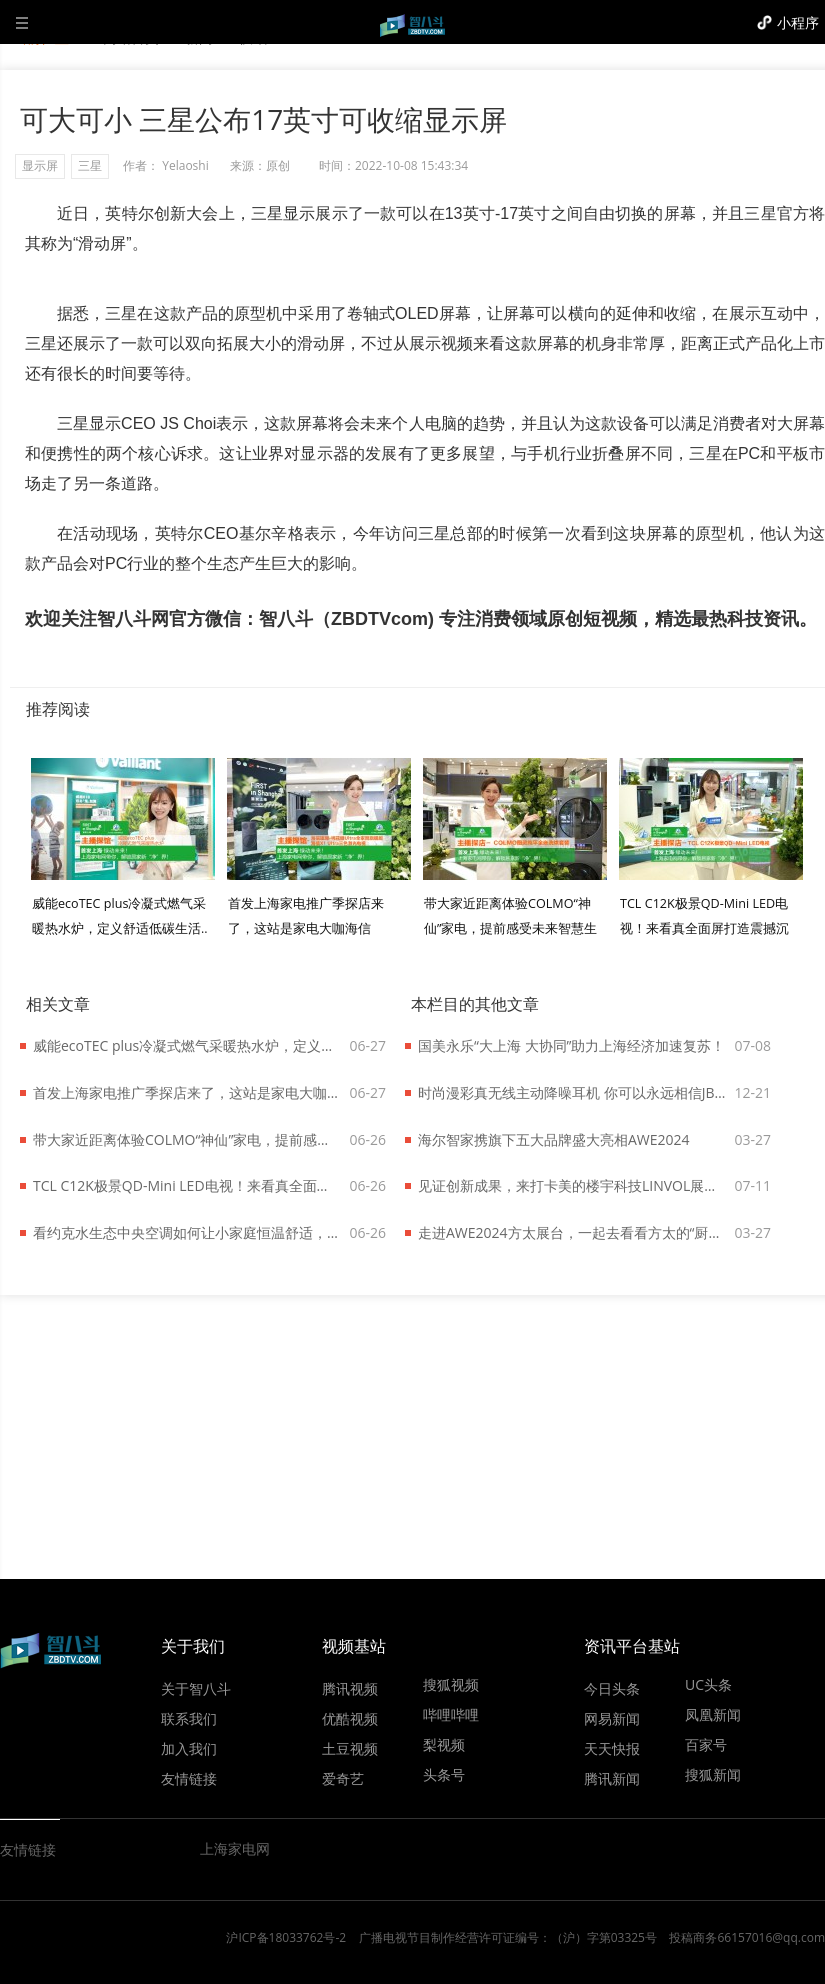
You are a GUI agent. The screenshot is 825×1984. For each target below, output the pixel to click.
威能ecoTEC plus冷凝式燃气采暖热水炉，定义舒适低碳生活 (187, 1045)
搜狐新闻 (713, 1774)
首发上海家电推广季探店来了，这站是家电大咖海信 (187, 1092)
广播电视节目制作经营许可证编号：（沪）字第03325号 (508, 1937)
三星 (90, 165)
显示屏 (40, 165)
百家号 (706, 1744)
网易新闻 (612, 1718)
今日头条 (612, 1688)
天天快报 (612, 1748)
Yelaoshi (185, 165)
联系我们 (189, 1718)
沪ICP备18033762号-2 (286, 1937)
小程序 (798, 22)
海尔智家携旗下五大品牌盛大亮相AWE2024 (554, 1139)
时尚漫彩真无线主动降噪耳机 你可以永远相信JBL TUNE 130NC (572, 1092)
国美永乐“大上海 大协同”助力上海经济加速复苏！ (571, 1045)
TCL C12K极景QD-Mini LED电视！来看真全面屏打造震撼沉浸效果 (187, 1185)
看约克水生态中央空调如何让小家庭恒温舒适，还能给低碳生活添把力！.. (187, 1232)
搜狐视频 (451, 1684)
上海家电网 (235, 1848)
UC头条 (708, 1684)
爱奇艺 (343, 1778)
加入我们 (189, 1748)
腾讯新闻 (612, 1778)
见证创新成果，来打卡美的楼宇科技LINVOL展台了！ (572, 1185)
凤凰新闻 (713, 1714)
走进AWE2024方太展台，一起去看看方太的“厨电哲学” (572, 1232)
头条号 (444, 1774)
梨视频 (444, 1744)
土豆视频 (350, 1748)
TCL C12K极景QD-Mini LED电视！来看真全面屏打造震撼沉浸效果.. (704, 928)
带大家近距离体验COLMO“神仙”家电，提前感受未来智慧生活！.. (510, 928)
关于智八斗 (196, 1688)
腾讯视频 (350, 1688)
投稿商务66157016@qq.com (747, 1937)
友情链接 (189, 1778)
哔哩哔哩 (451, 1714)
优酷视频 (350, 1718)
